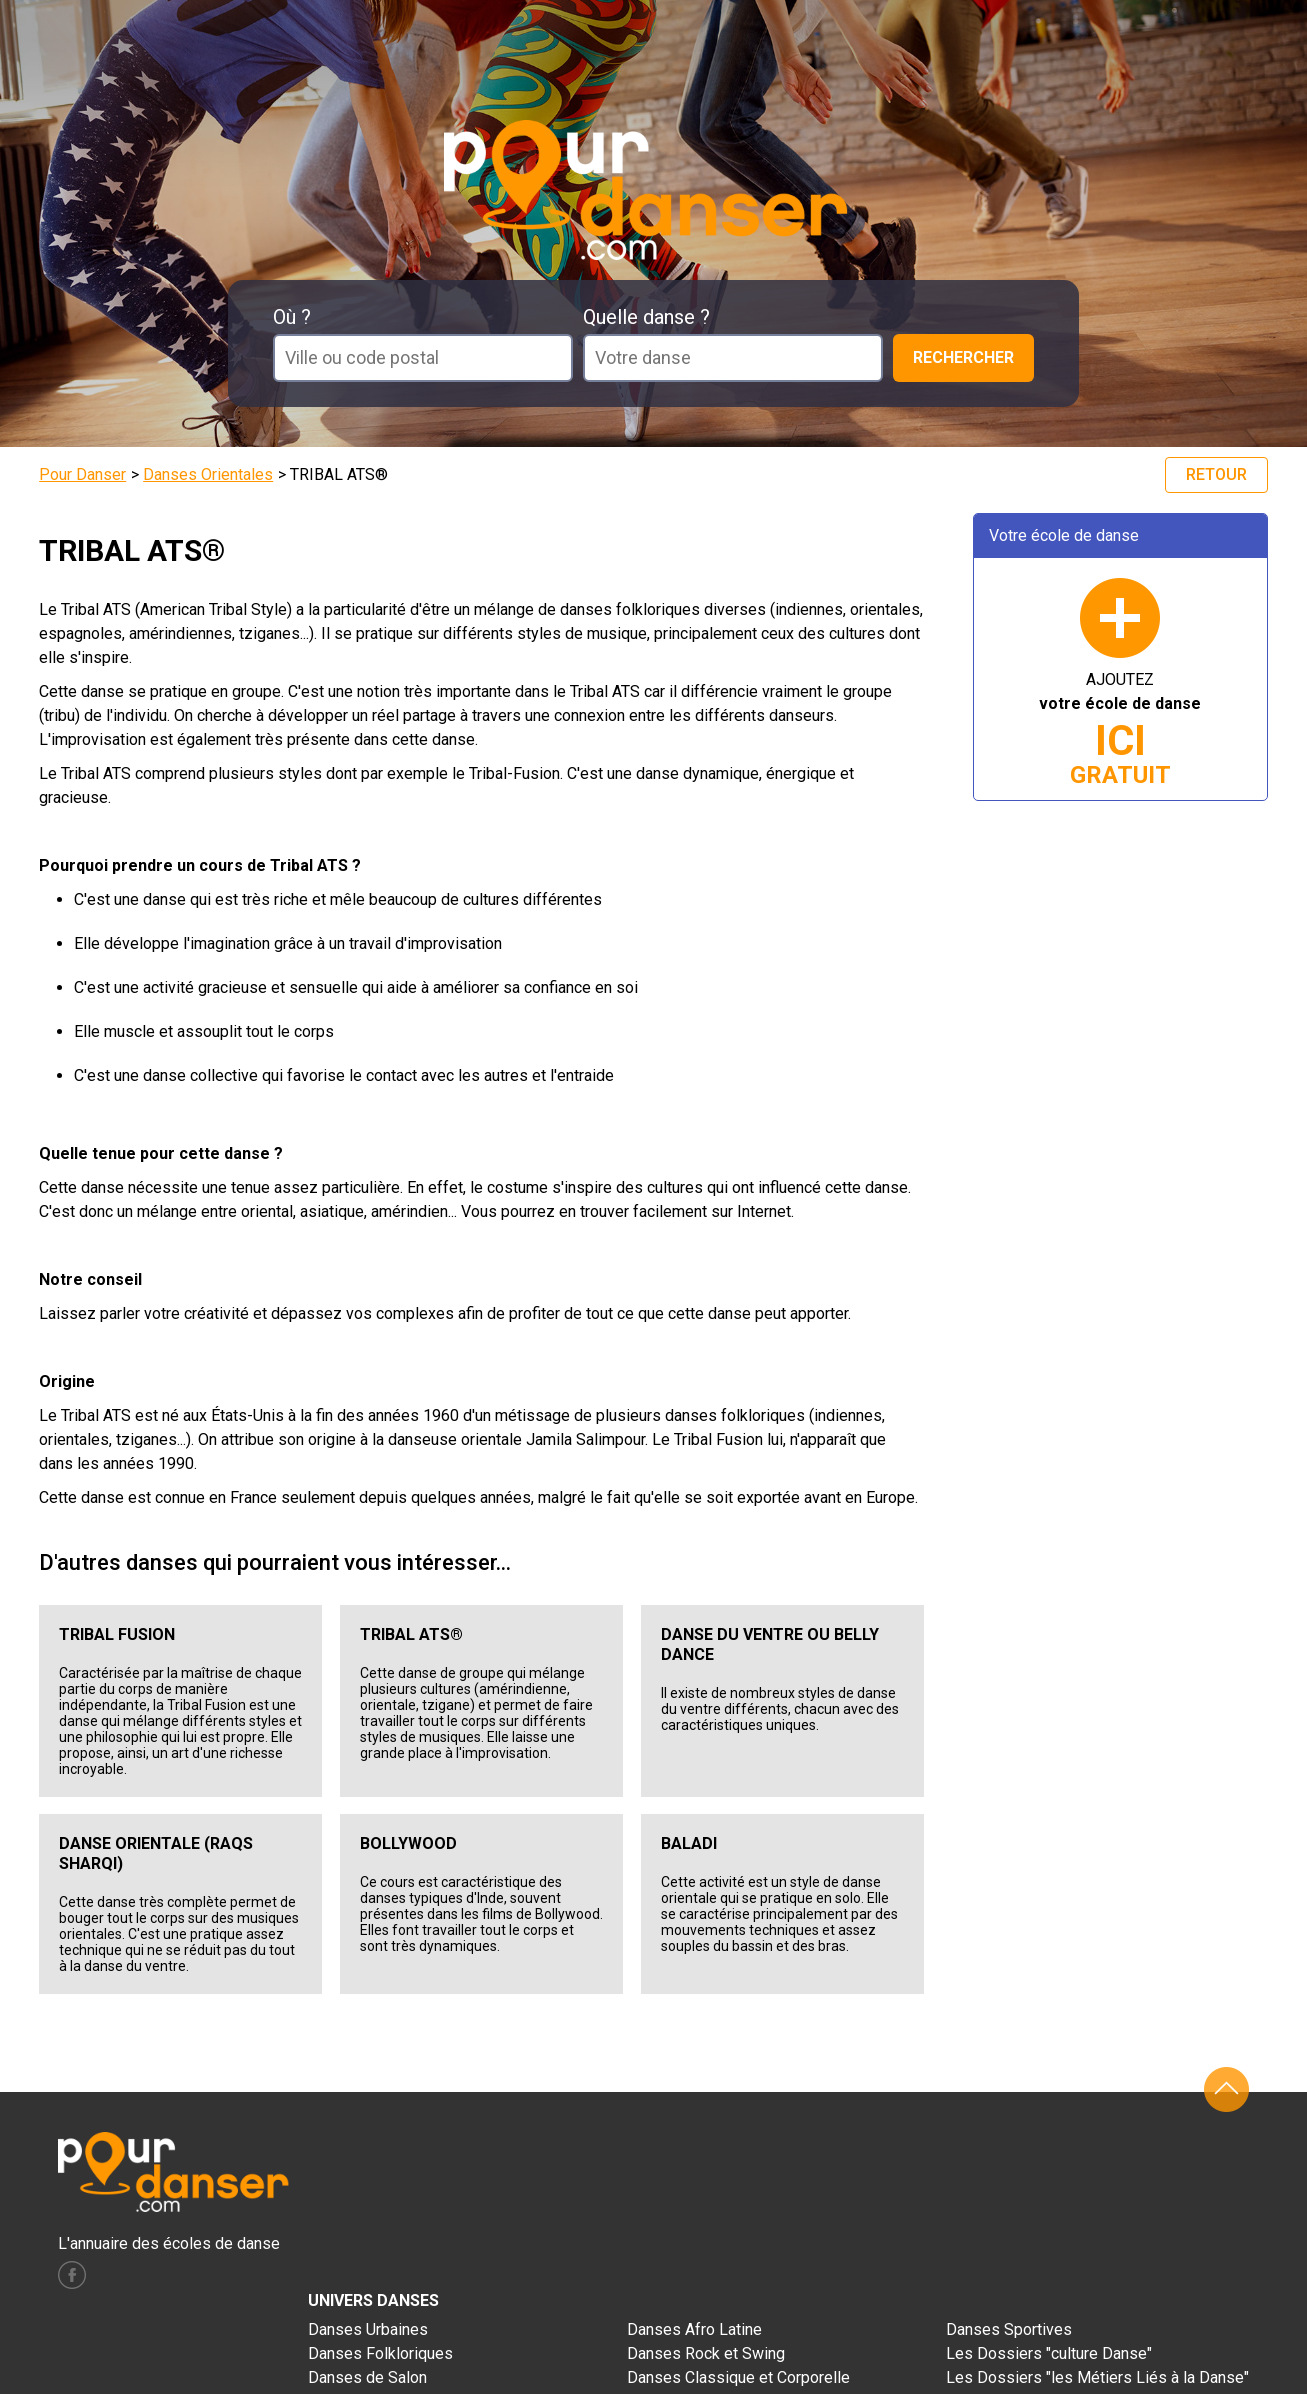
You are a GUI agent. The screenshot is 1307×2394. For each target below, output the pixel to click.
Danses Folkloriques (380, 2353)
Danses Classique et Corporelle (738, 2377)
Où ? (292, 317)
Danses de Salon (367, 2377)
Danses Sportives (1009, 2329)
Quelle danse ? (646, 317)
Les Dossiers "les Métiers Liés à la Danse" (1097, 2377)
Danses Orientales (208, 474)
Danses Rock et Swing (706, 2353)
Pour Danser (82, 474)
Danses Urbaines (368, 2329)
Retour (1216, 474)
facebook (72, 2275)
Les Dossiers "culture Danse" (1049, 2353)
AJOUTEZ (1120, 729)
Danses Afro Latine (694, 2329)
